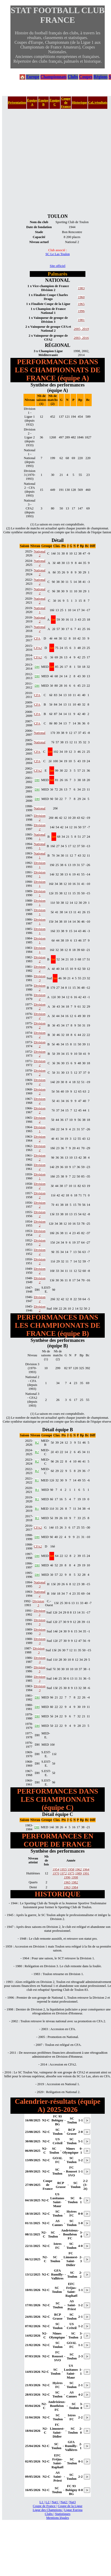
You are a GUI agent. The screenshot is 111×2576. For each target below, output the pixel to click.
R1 (37, 1480)
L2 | (48, 2502)
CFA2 (38, 648)
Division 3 (39, 978)
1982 (74, 1882)
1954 (55, 1869)
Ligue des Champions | (48, 2510)
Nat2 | (64, 2502)
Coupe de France (66, 102)
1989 (78, 1873)
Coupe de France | (45, 2506)
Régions (101, 76)
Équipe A (32, 102)
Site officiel (58, 266)
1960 (81, 297)
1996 (81, 311)
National (39, 733)
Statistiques (62, 2514)
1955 (63, 1869)
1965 (81, 304)
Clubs (73, 76)
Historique (79, 102)
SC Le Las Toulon (57, 254)
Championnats (53, 76)
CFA (37, 638)
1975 (71, 1873)
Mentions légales (57, 2518)
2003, (78, 338)
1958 (71, 1869)
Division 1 (39, 865)
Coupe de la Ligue (70, 2506)
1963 (67, 1887)
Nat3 (72, 2502)
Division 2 (39, 817)
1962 (78, 1869)
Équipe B (43, 102)
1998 (74, 1877)
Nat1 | (55, 2502)
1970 (55, 1873)
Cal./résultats (97, 102)
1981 (81, 320)
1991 (86, 1873)
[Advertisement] (49, 161)
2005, (78, 329)
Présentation (17, 102)
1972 (63, 1873)
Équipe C (55, 102)
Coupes (85, 76)
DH (36, 667)
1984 (74, 1887)
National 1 (39, 610)
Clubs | (49, 2514)
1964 (86, 1869)
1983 (81, 288)
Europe (32, 76)
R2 (37, 1442)
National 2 (39, 553)
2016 (85, 338)
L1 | (42, 2502)
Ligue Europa (73, 2510)
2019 (85, 329)
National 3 (39, 1584)
